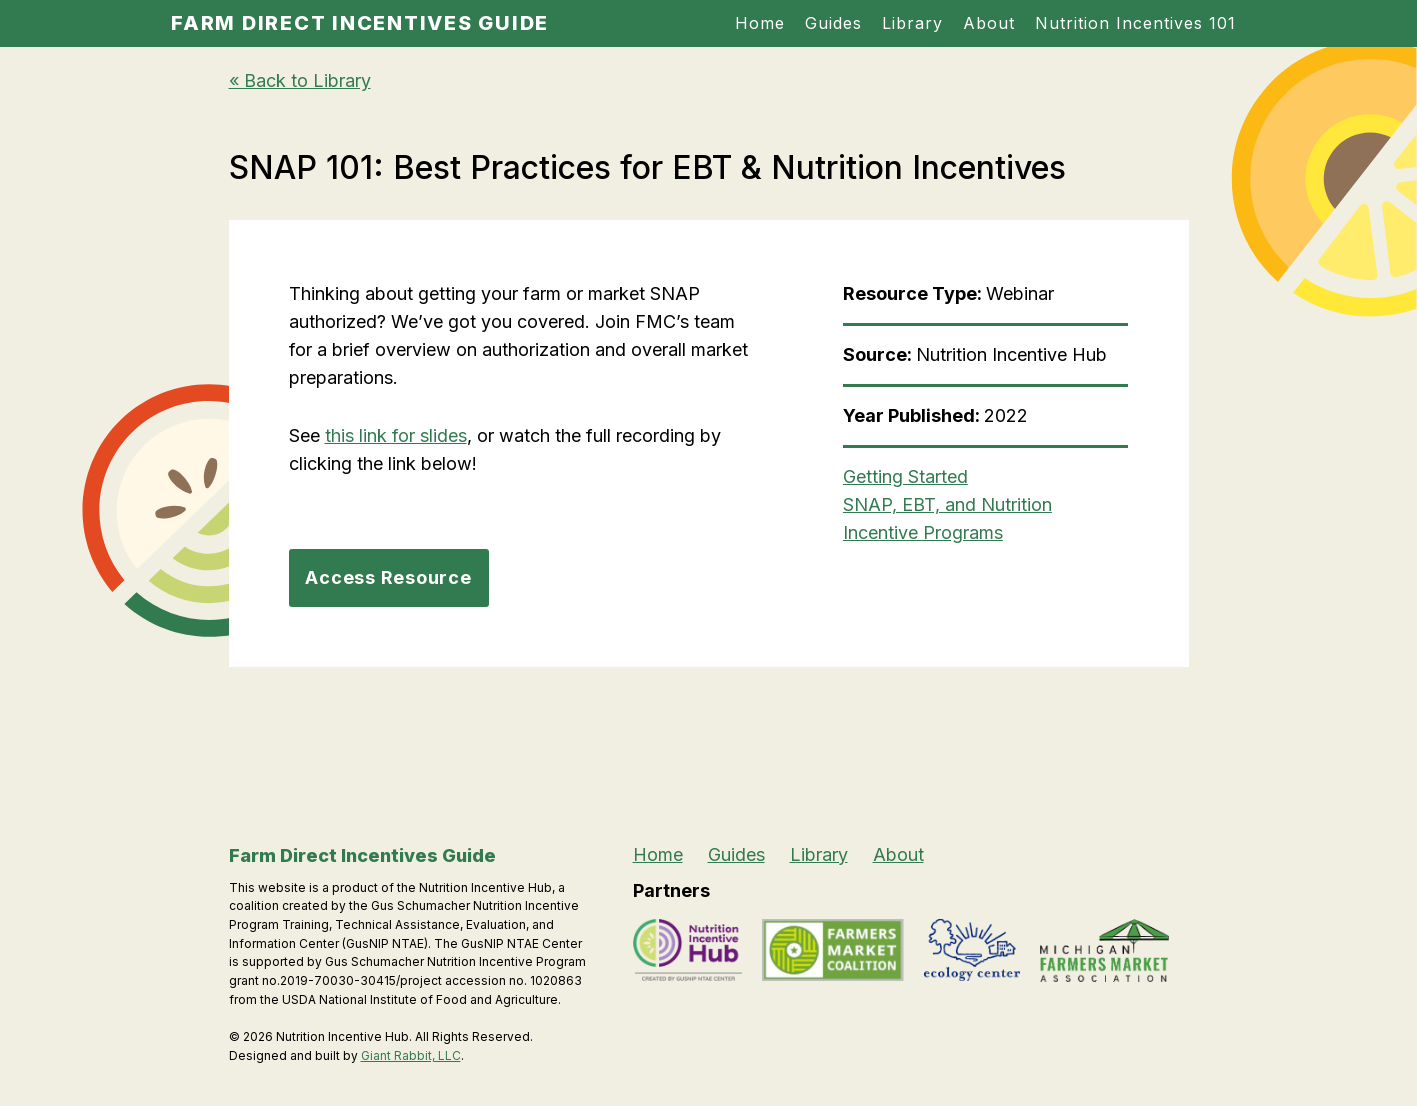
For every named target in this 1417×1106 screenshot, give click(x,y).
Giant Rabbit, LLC (411, 1055)
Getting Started (905, 476)
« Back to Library (300, 80)
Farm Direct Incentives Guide (360, 23)
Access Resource (388, 577)
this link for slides (396, 435)
